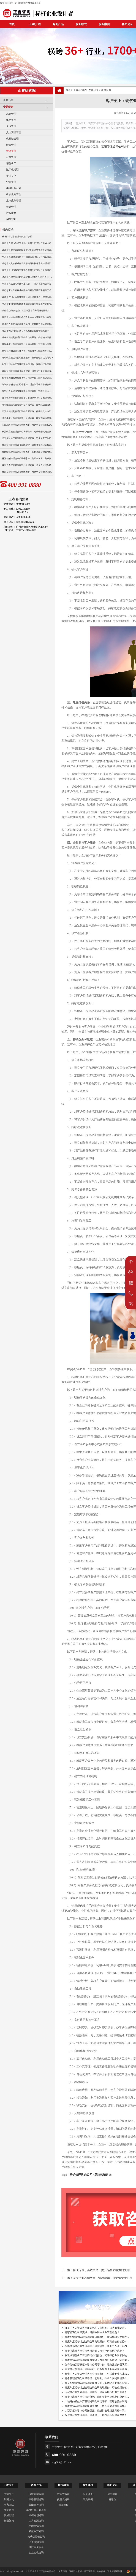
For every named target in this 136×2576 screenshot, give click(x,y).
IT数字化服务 (36, 2547)
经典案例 (88, 2499)
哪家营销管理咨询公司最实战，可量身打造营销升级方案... (97, 2360)
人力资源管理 (13, 132)
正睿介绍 (9, 2485)
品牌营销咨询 (36, 2526)
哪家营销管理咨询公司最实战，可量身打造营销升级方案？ (27, 371)
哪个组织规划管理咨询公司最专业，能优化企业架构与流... (97, 2383)
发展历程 (9, 2515)
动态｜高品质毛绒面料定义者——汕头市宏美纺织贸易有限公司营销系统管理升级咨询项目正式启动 (27, 283)
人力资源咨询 (36, 2520)
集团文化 (9, 2499)
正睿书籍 (27, 101)
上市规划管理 (13, 200)
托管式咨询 (63, 2499)
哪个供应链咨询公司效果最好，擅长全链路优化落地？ (27, 357)
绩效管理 (11, 145)
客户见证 (112, 2485)
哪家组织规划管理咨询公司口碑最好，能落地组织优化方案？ (27, 337)
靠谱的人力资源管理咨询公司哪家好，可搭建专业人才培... (97, 2373)
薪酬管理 (11, 157)
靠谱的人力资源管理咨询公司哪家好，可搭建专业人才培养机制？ (27, 391)
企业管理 (11, 126)
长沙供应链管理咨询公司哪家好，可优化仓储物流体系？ (27, 431)
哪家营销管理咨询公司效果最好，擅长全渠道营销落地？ (96, 2406)
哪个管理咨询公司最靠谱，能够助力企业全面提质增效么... (97, 2378)
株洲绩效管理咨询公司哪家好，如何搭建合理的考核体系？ (27, 452)
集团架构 (9, 2520)
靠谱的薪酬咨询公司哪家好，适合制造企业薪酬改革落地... (97, 2369)
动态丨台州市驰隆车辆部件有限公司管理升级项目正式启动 (27, 270)
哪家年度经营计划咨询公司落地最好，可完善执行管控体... (97, 2341)
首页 (68, 90)
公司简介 (9, 2494)
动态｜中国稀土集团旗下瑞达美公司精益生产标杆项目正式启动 (27, 304)
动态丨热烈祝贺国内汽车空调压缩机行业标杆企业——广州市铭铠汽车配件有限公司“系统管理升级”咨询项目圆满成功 (27, 277)
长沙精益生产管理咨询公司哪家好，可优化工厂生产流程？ (27, 438)
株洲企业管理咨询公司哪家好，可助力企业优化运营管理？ (27, 472)
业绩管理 (11, 182)
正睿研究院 (79, 90)
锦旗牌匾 (112, 2494)
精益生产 (11, 163)
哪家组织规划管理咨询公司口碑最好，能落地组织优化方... (97, 2337)
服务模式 (81, 24)
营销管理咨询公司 (112, 146)
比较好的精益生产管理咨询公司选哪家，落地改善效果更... (97, 2401)
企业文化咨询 (36, 2552)
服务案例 (104, 24)
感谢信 (112, 2499)
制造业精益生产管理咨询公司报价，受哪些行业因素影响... (97, 2355)
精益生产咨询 (36, 2531)
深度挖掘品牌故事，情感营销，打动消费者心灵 (102, 2277)
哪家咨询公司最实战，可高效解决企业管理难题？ (25, 330)
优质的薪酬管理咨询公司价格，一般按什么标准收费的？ (96, 2415)
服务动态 (88, 2494)
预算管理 (11, 206)
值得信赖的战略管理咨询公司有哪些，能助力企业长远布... (97, 2346)
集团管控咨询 (36, 2504)
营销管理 (11, 151)
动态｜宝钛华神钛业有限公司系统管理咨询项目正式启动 (27, 290)
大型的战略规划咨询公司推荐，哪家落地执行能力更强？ (96, 2392)
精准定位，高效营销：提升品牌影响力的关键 (101, 2270)
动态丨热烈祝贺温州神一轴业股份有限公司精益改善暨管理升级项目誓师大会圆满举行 (27, 257)
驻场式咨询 (63, 2494)
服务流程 (63, 2504)
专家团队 (9, 2504)
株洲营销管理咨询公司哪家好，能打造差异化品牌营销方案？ (27, 445)
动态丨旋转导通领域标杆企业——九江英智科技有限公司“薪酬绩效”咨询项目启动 (27, 317)
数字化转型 (12, 169)
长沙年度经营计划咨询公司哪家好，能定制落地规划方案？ (27, 418)
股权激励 (11, 213)
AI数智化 (11, 219)
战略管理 (11, 114)
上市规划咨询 (36, 2542)
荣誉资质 (9, 2510)
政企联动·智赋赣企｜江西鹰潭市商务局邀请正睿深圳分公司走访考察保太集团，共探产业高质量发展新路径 (27, 310)
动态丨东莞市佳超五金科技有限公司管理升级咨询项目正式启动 (27, 243)
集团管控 (11, 120)
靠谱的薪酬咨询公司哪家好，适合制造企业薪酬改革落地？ (27, 384)
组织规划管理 (13, 194)
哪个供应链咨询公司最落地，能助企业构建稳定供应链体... (97, 2397)
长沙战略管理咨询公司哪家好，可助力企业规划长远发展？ (27, 425)
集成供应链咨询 (36, 2536)
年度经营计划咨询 (36, 2510)
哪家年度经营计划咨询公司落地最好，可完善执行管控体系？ (27, 344)
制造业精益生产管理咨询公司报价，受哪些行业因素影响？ (27, 364)
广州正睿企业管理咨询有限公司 (41, 2571)
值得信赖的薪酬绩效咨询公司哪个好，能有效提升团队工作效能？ (27, 378)
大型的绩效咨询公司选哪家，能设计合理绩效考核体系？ (96, 2410)
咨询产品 (58, 24)
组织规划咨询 (36, 2515)
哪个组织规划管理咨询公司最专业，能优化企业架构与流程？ (27, 404)
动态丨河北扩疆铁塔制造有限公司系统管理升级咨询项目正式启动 (27, 250)
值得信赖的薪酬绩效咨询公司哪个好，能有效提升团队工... (97, 2364)
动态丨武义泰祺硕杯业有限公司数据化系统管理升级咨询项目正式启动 (27, 263)
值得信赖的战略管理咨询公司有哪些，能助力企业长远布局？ (27, 351)
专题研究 (27, 108)
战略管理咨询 (36, 2499)
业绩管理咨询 (36, 2494)
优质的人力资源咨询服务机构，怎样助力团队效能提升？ (27, 324)
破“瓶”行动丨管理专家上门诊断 (17, 236)
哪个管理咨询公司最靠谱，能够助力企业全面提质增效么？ (27, 398)
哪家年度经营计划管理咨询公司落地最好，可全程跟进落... (97, 2387)
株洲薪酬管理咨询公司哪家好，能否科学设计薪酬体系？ (27, 458)
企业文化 (11, 175)
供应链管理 (12, 138)
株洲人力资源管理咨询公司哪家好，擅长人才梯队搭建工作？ (27, 465)
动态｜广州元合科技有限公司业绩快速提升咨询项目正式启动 (27, 297)
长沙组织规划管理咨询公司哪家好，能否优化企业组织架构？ (27, 411)
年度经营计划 (13, 188)
